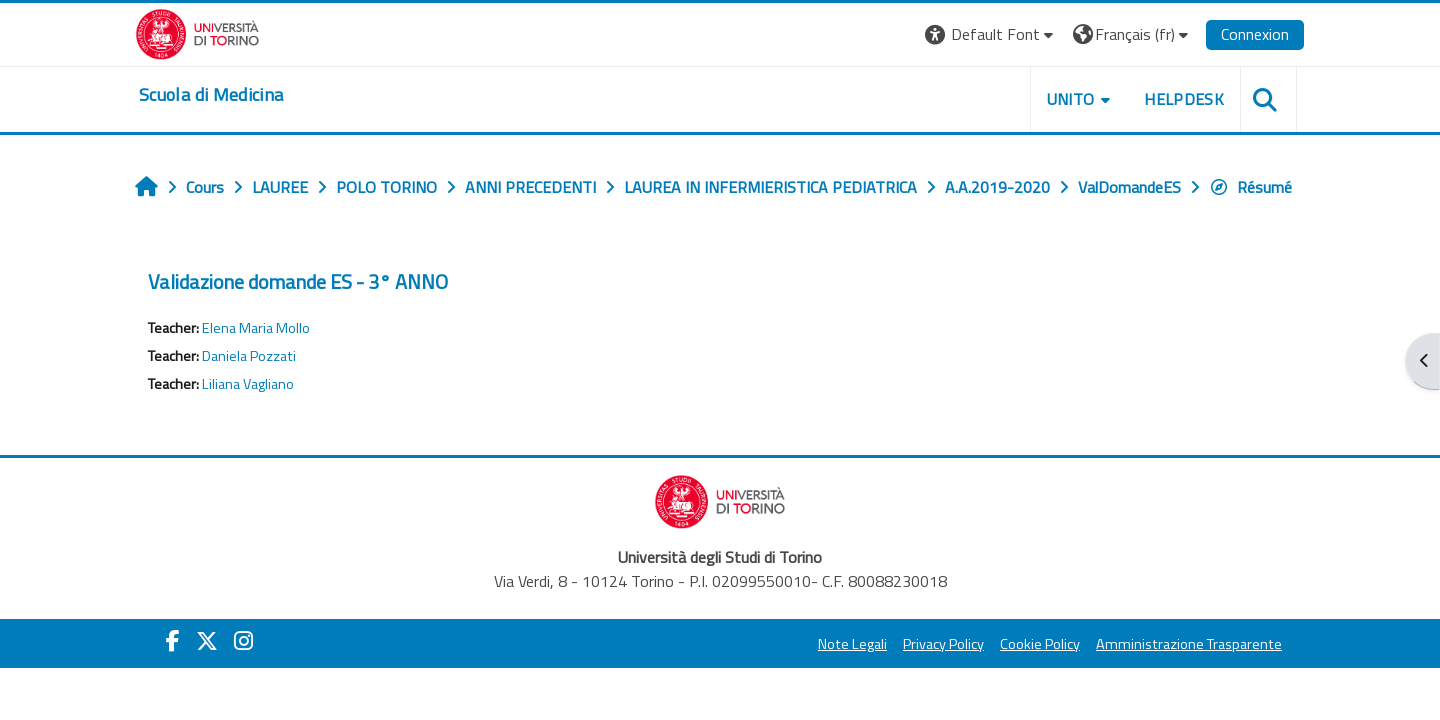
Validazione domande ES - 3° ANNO (298, 281)
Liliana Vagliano (248, 384)
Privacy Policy (943, 644)
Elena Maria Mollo (256, 328)
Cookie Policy (1040, 644)
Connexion (1255, 34)
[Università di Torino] (197, 32)
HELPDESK (1184, 99)
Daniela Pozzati (249, 356)
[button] (991, 34)
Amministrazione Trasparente (1189, 644)
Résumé (1250, 187)
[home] (211, 95)
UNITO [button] (1071, 99)
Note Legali (852, 644)
